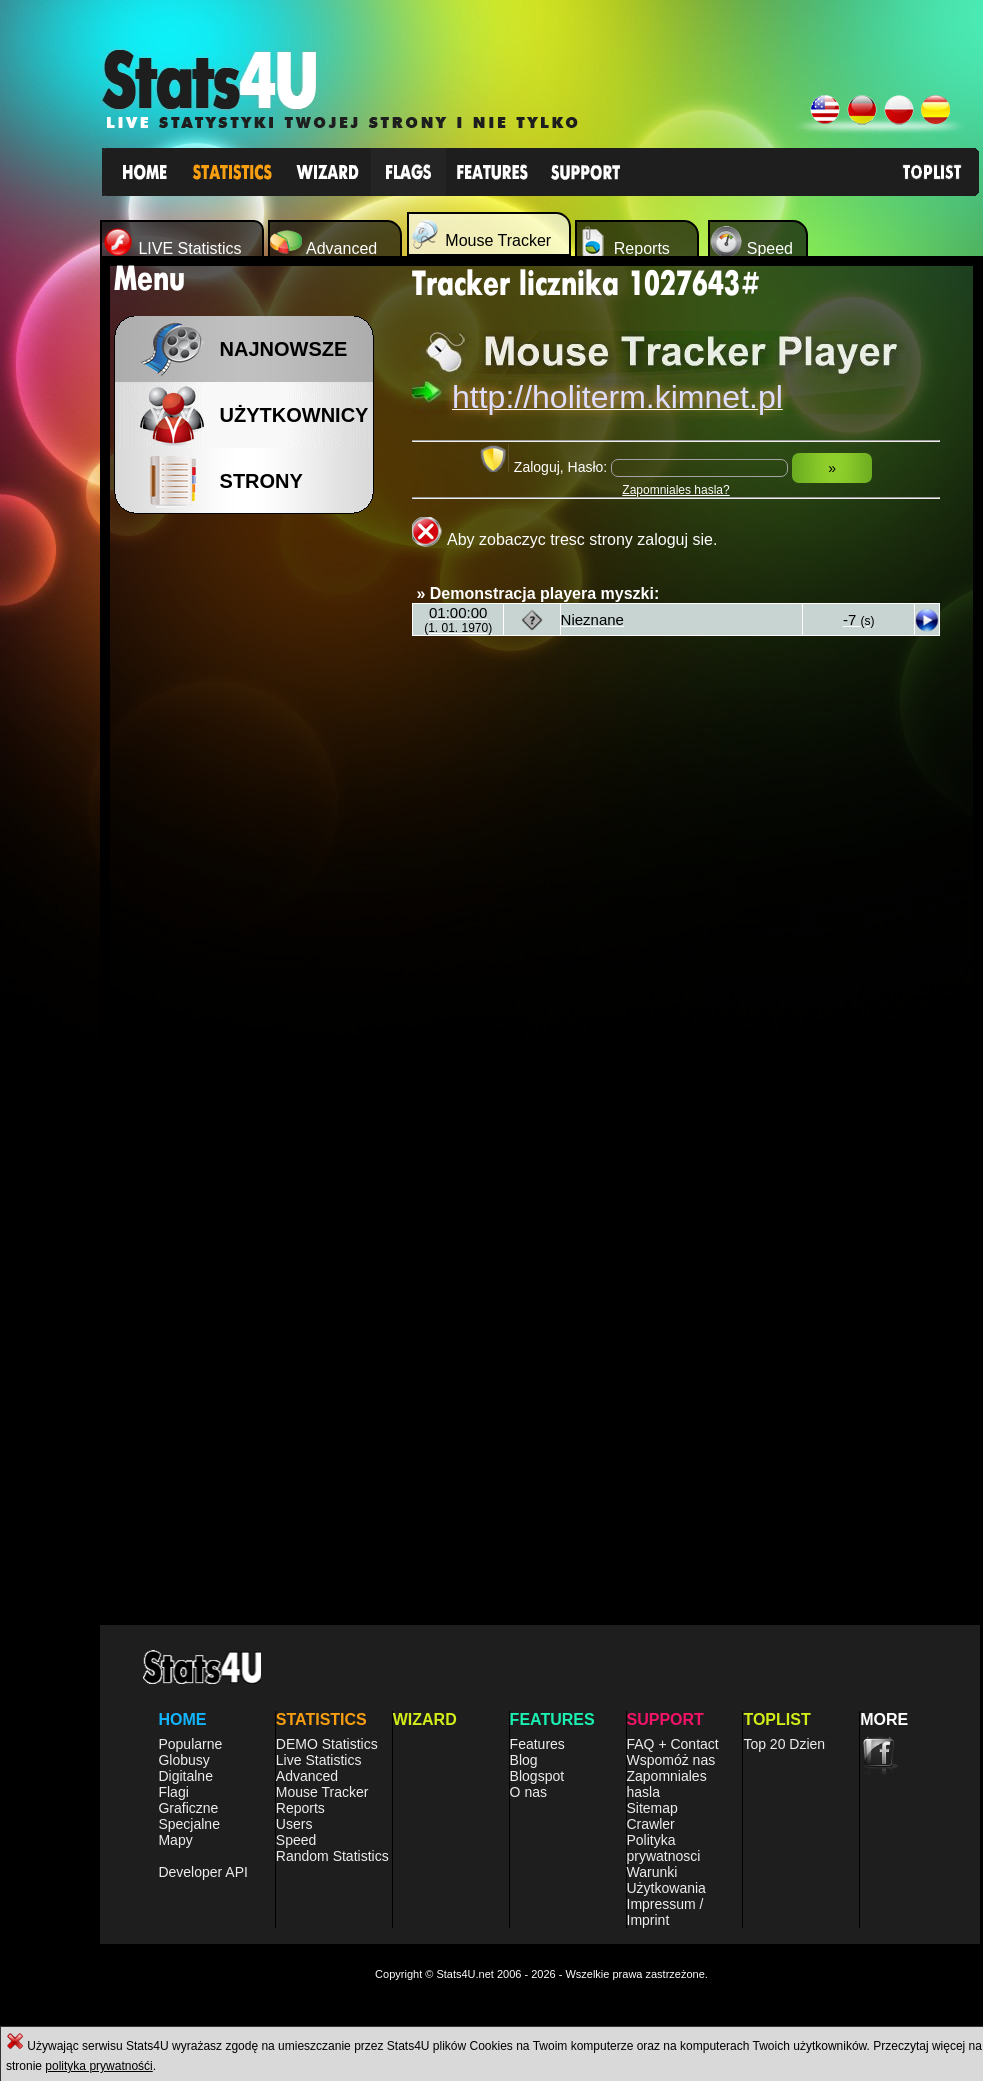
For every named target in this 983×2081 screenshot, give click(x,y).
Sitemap (652, 1808)
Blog (524, 1760)
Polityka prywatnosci (664, 1848)
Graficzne (188, 1808)
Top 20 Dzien (784, 1744)
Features (537, 1744)
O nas (528, 1792)
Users (294, 1824)
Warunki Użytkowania (666, 1880)
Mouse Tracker (322, 1792)
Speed (296, 1840)
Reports (300, 1808)
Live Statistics (319, 1760)
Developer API (203, 1872)
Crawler (651, 1824)
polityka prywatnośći (98, 2066)
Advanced (307, 1776)
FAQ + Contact (673, 1744)
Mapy (175, 1840)
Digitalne (185, 1776)
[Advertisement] (187, 727)
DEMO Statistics (327, 1744)
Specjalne (189, 1824)
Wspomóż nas (671, 1760)
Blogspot (537, 1776)
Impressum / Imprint (665, 1912)
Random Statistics (332, 1856)
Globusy (183, 1760)
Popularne (190, 1744)
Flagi (173, 1792)
